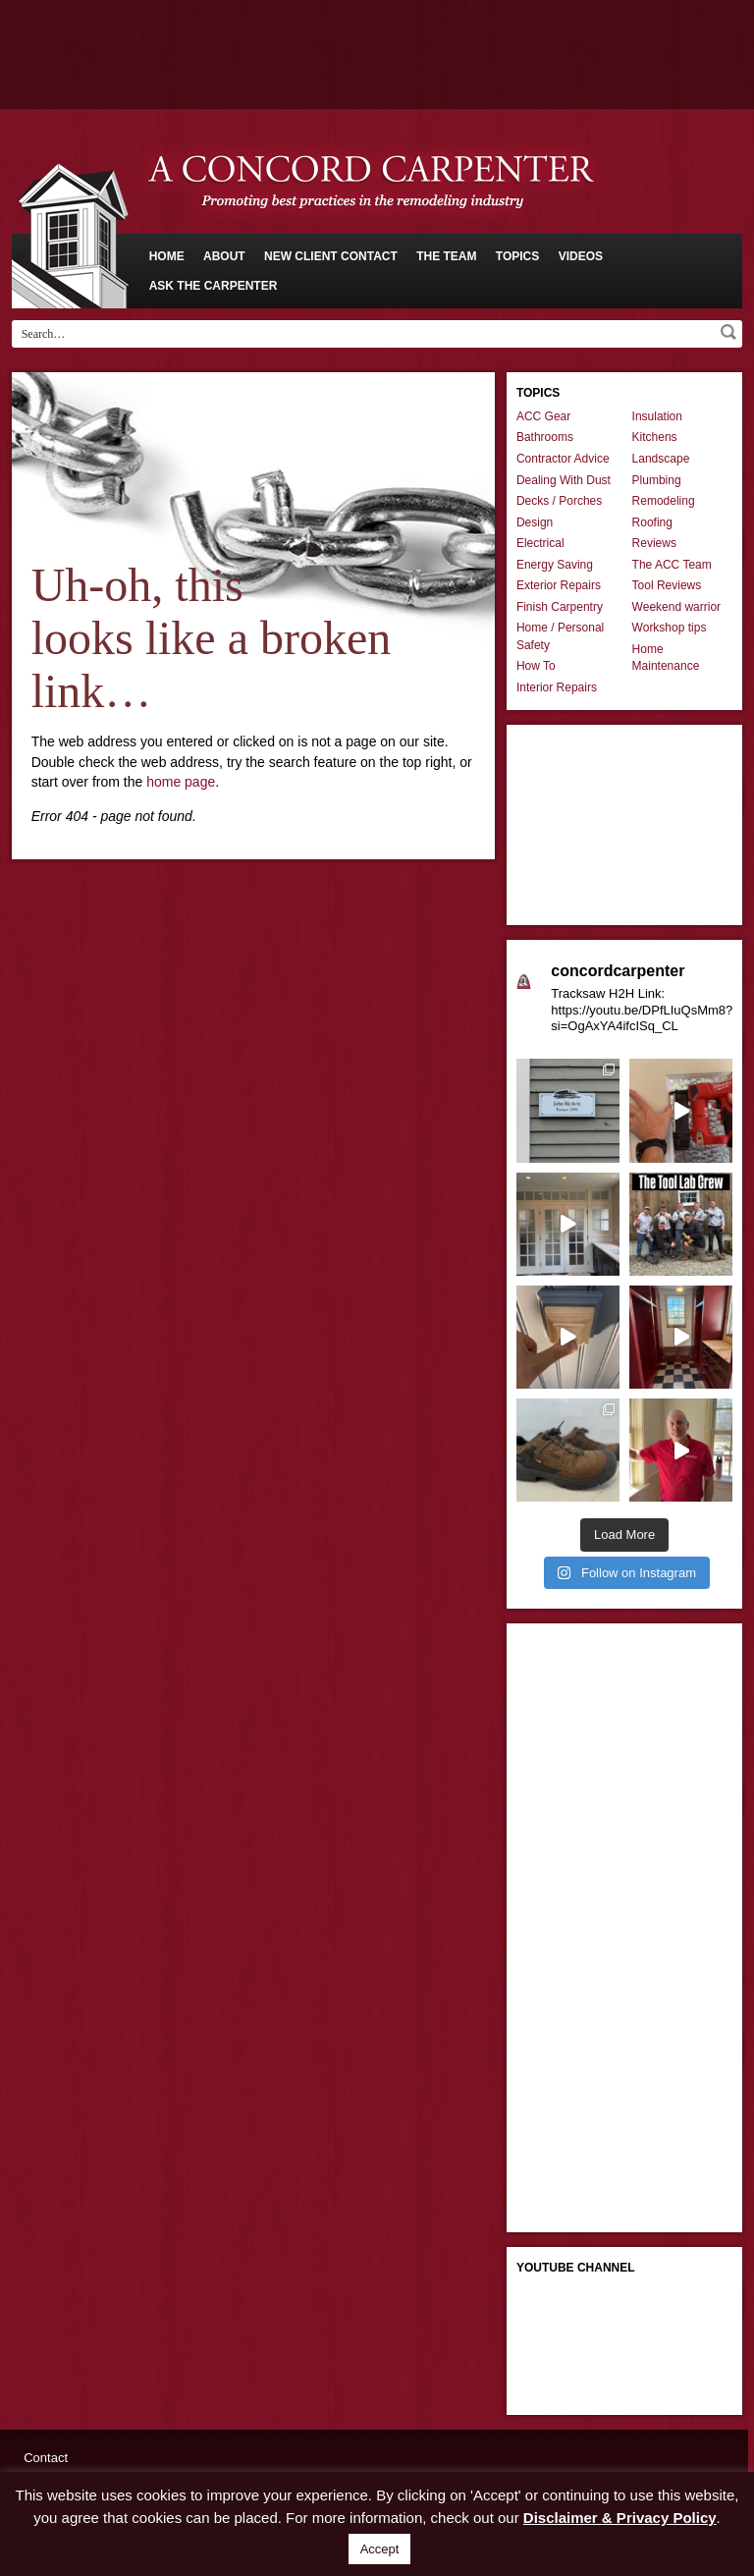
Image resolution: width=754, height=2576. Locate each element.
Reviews (654, 543)
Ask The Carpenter (213, 286)
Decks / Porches (559, 501)
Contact (46, 2457)
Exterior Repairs (558, 585)
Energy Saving (554, 565)
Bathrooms (544, 437)
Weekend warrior (676, 607)
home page (180, 782)
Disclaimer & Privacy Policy (620, 2517)
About (224, 256)
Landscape (661, 459)
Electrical (540, 543)
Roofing (652, 522)
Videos (581, 256)
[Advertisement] (377, 54)
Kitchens (654, 437)
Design (534, 522)
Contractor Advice (563, 459)
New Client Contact (331, 256)
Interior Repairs (556, 687)
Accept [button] (380, 2549)
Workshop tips (669, 627)
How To (536, 666)
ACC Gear (543, 416)
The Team (446, 256)
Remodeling (663, 501)
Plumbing (656, 480)
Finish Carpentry (559, 607)
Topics (517, 256)
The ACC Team (672, 565)
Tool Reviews (667, 585)
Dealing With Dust (563, 480)
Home (167, 256)
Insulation (657, 416)
